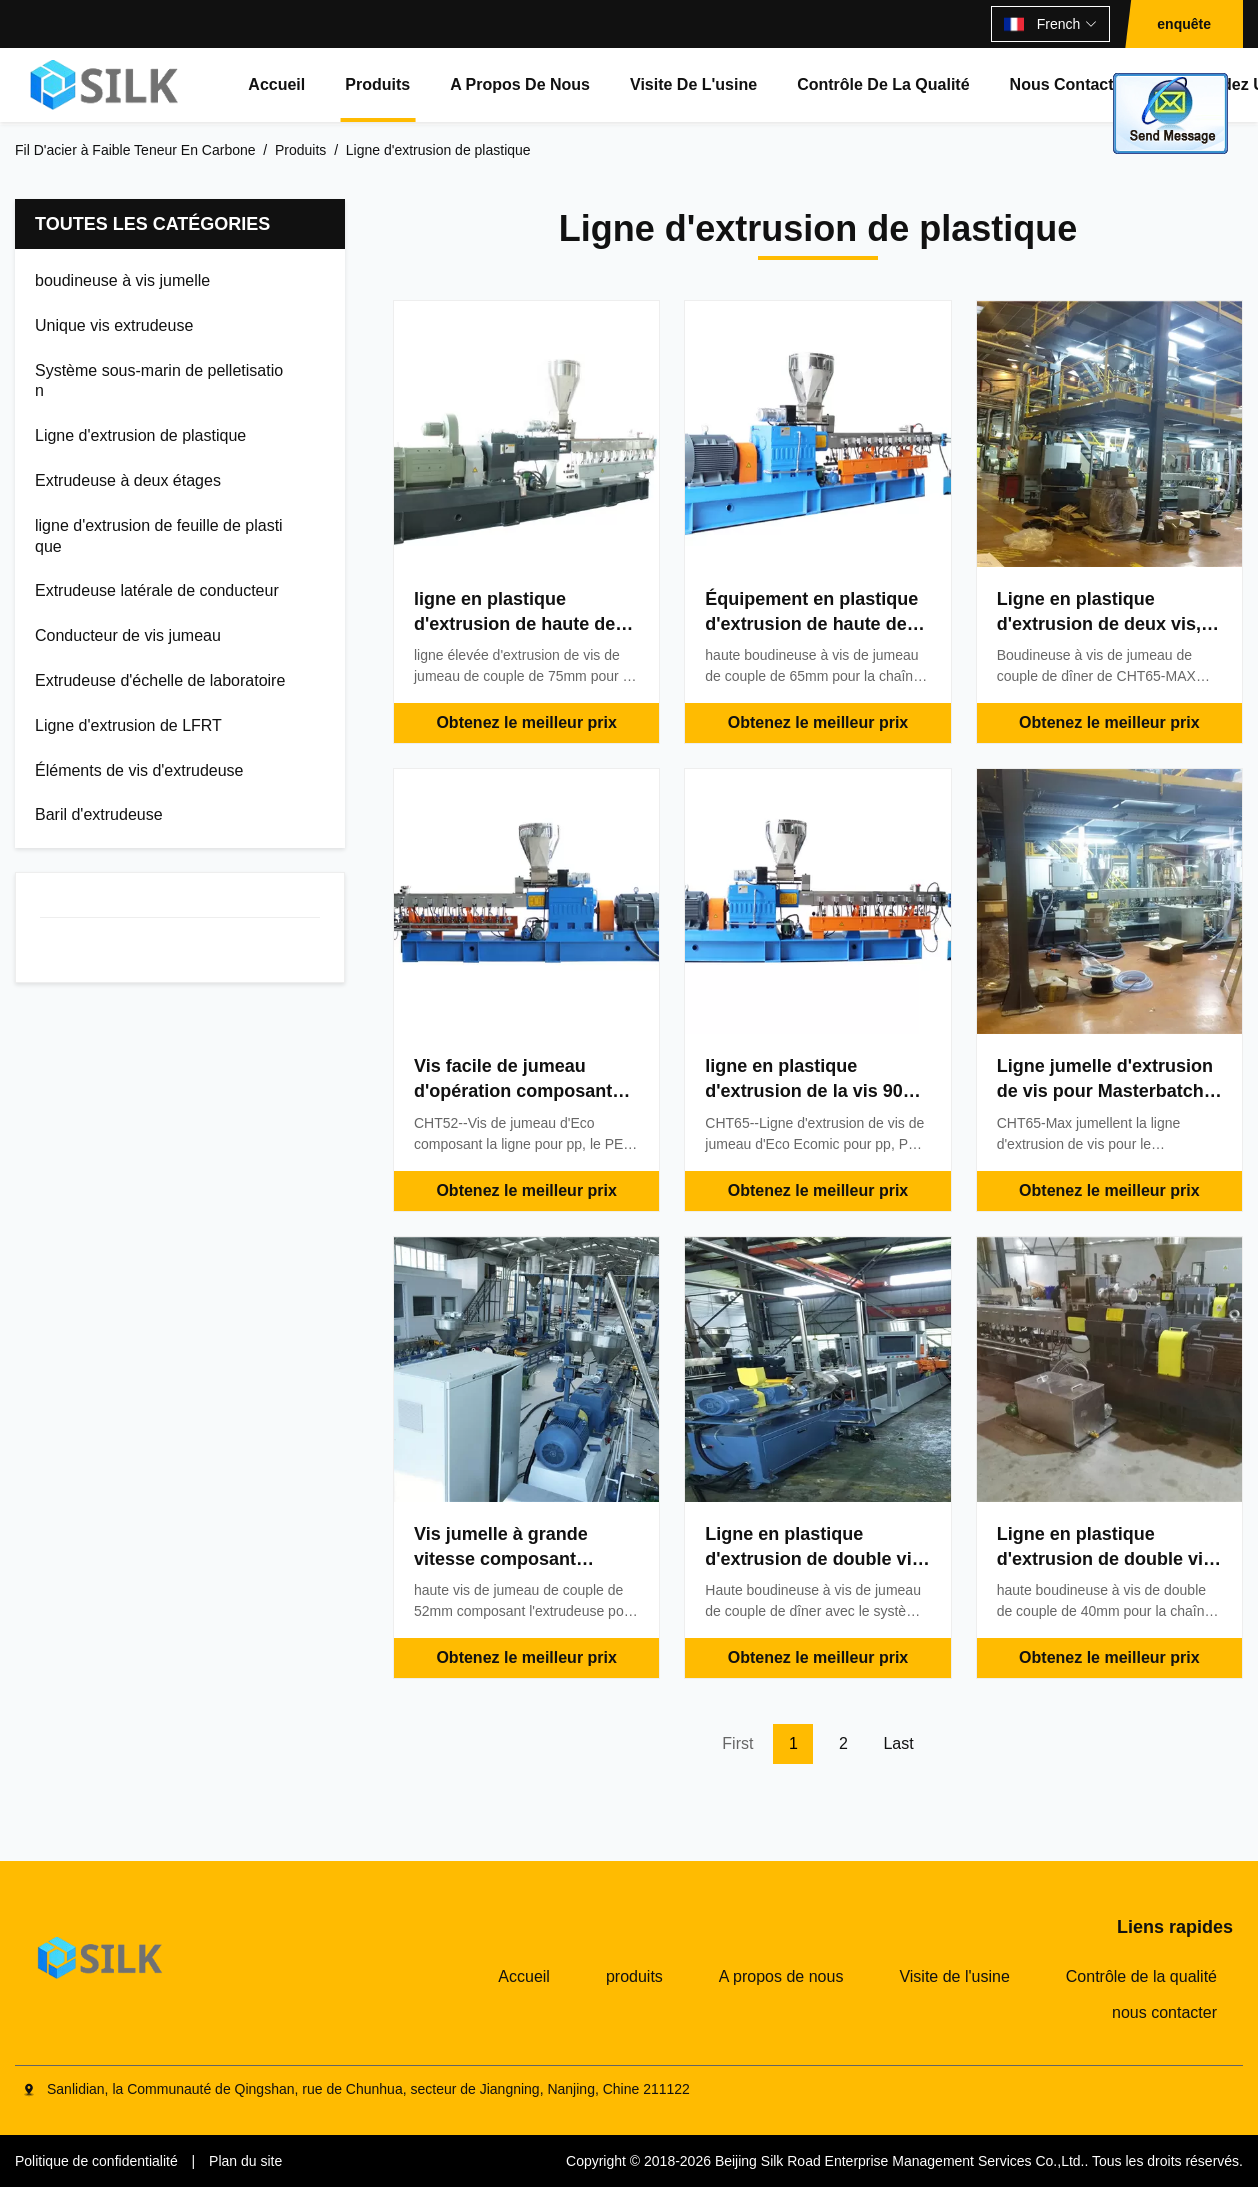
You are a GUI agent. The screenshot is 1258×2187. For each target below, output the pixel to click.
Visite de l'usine (693, 84)
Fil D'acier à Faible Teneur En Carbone (135, 150)
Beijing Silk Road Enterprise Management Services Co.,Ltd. (900, 2161)
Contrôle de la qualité (883, 84)
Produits (300, 150)
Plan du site (245, 2161)
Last (898, 1743)
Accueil (276, 84)
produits (377, 84)
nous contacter (1069, 84)
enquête (1184, 24)
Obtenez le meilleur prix (526, 722)
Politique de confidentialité (96, 2161)
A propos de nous (520, 84)
